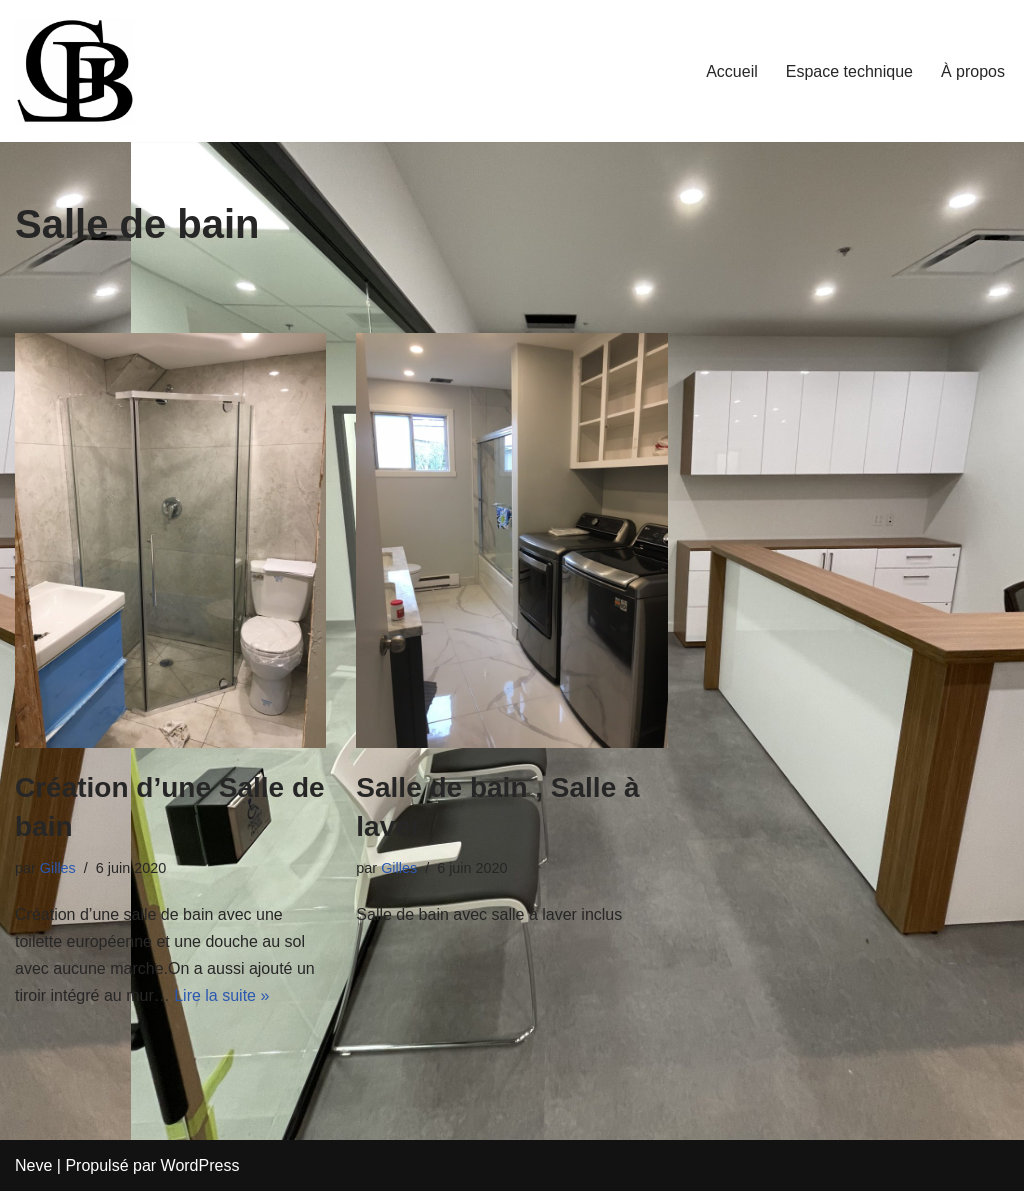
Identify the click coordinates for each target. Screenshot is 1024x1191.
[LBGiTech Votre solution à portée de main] (75, 71)
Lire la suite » (221, 995)
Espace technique (849, 71)
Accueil (732, 71)
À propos (973, 71)
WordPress (200, 1165)
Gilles (58, 868)
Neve (33, 1165)
